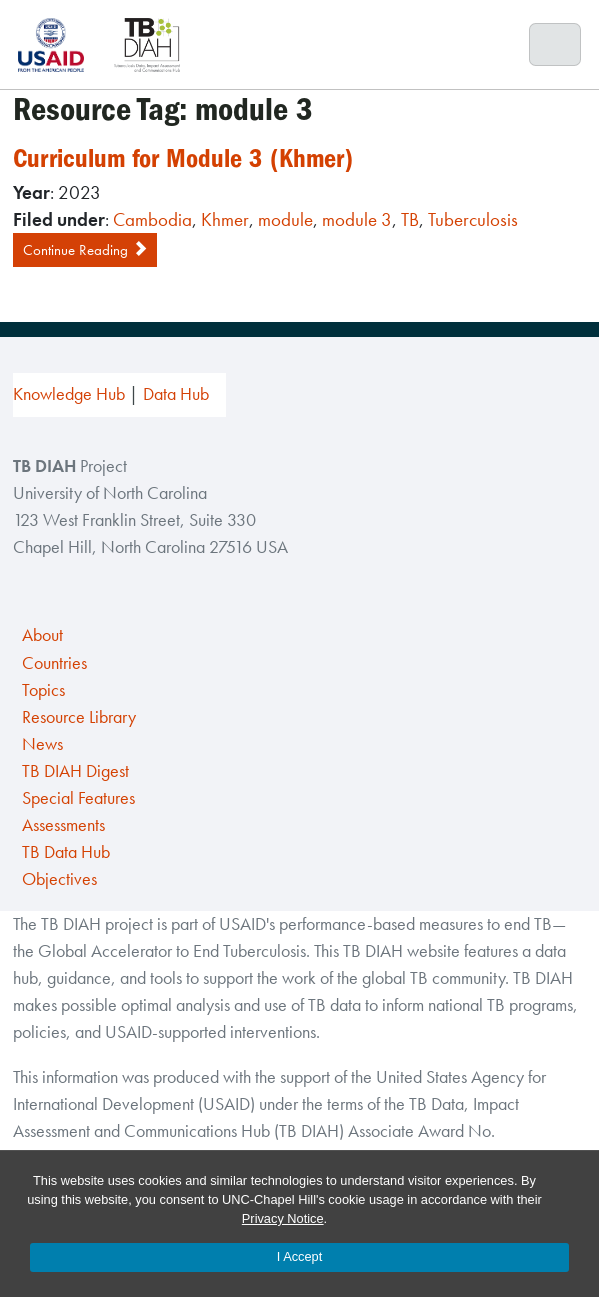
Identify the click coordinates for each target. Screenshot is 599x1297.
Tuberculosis (473, 219)
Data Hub (176, 394)
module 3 (357, 219)
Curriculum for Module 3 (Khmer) (183, 158)
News (42, 744)
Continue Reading (85, 250)
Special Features (78, 798)
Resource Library (79, 717)
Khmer (225, 219)
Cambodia (152, 219)
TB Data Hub (66, 852)
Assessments (63, 825)
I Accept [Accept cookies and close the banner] (300, 1256)
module (285, 219)
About (42, 635)
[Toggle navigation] (555, 45)
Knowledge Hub (69, 394)
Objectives (59, 879)
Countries (54, 663)
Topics (43, 690)
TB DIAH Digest (75, 771)
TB (410, 219)
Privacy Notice (283, 1218)
